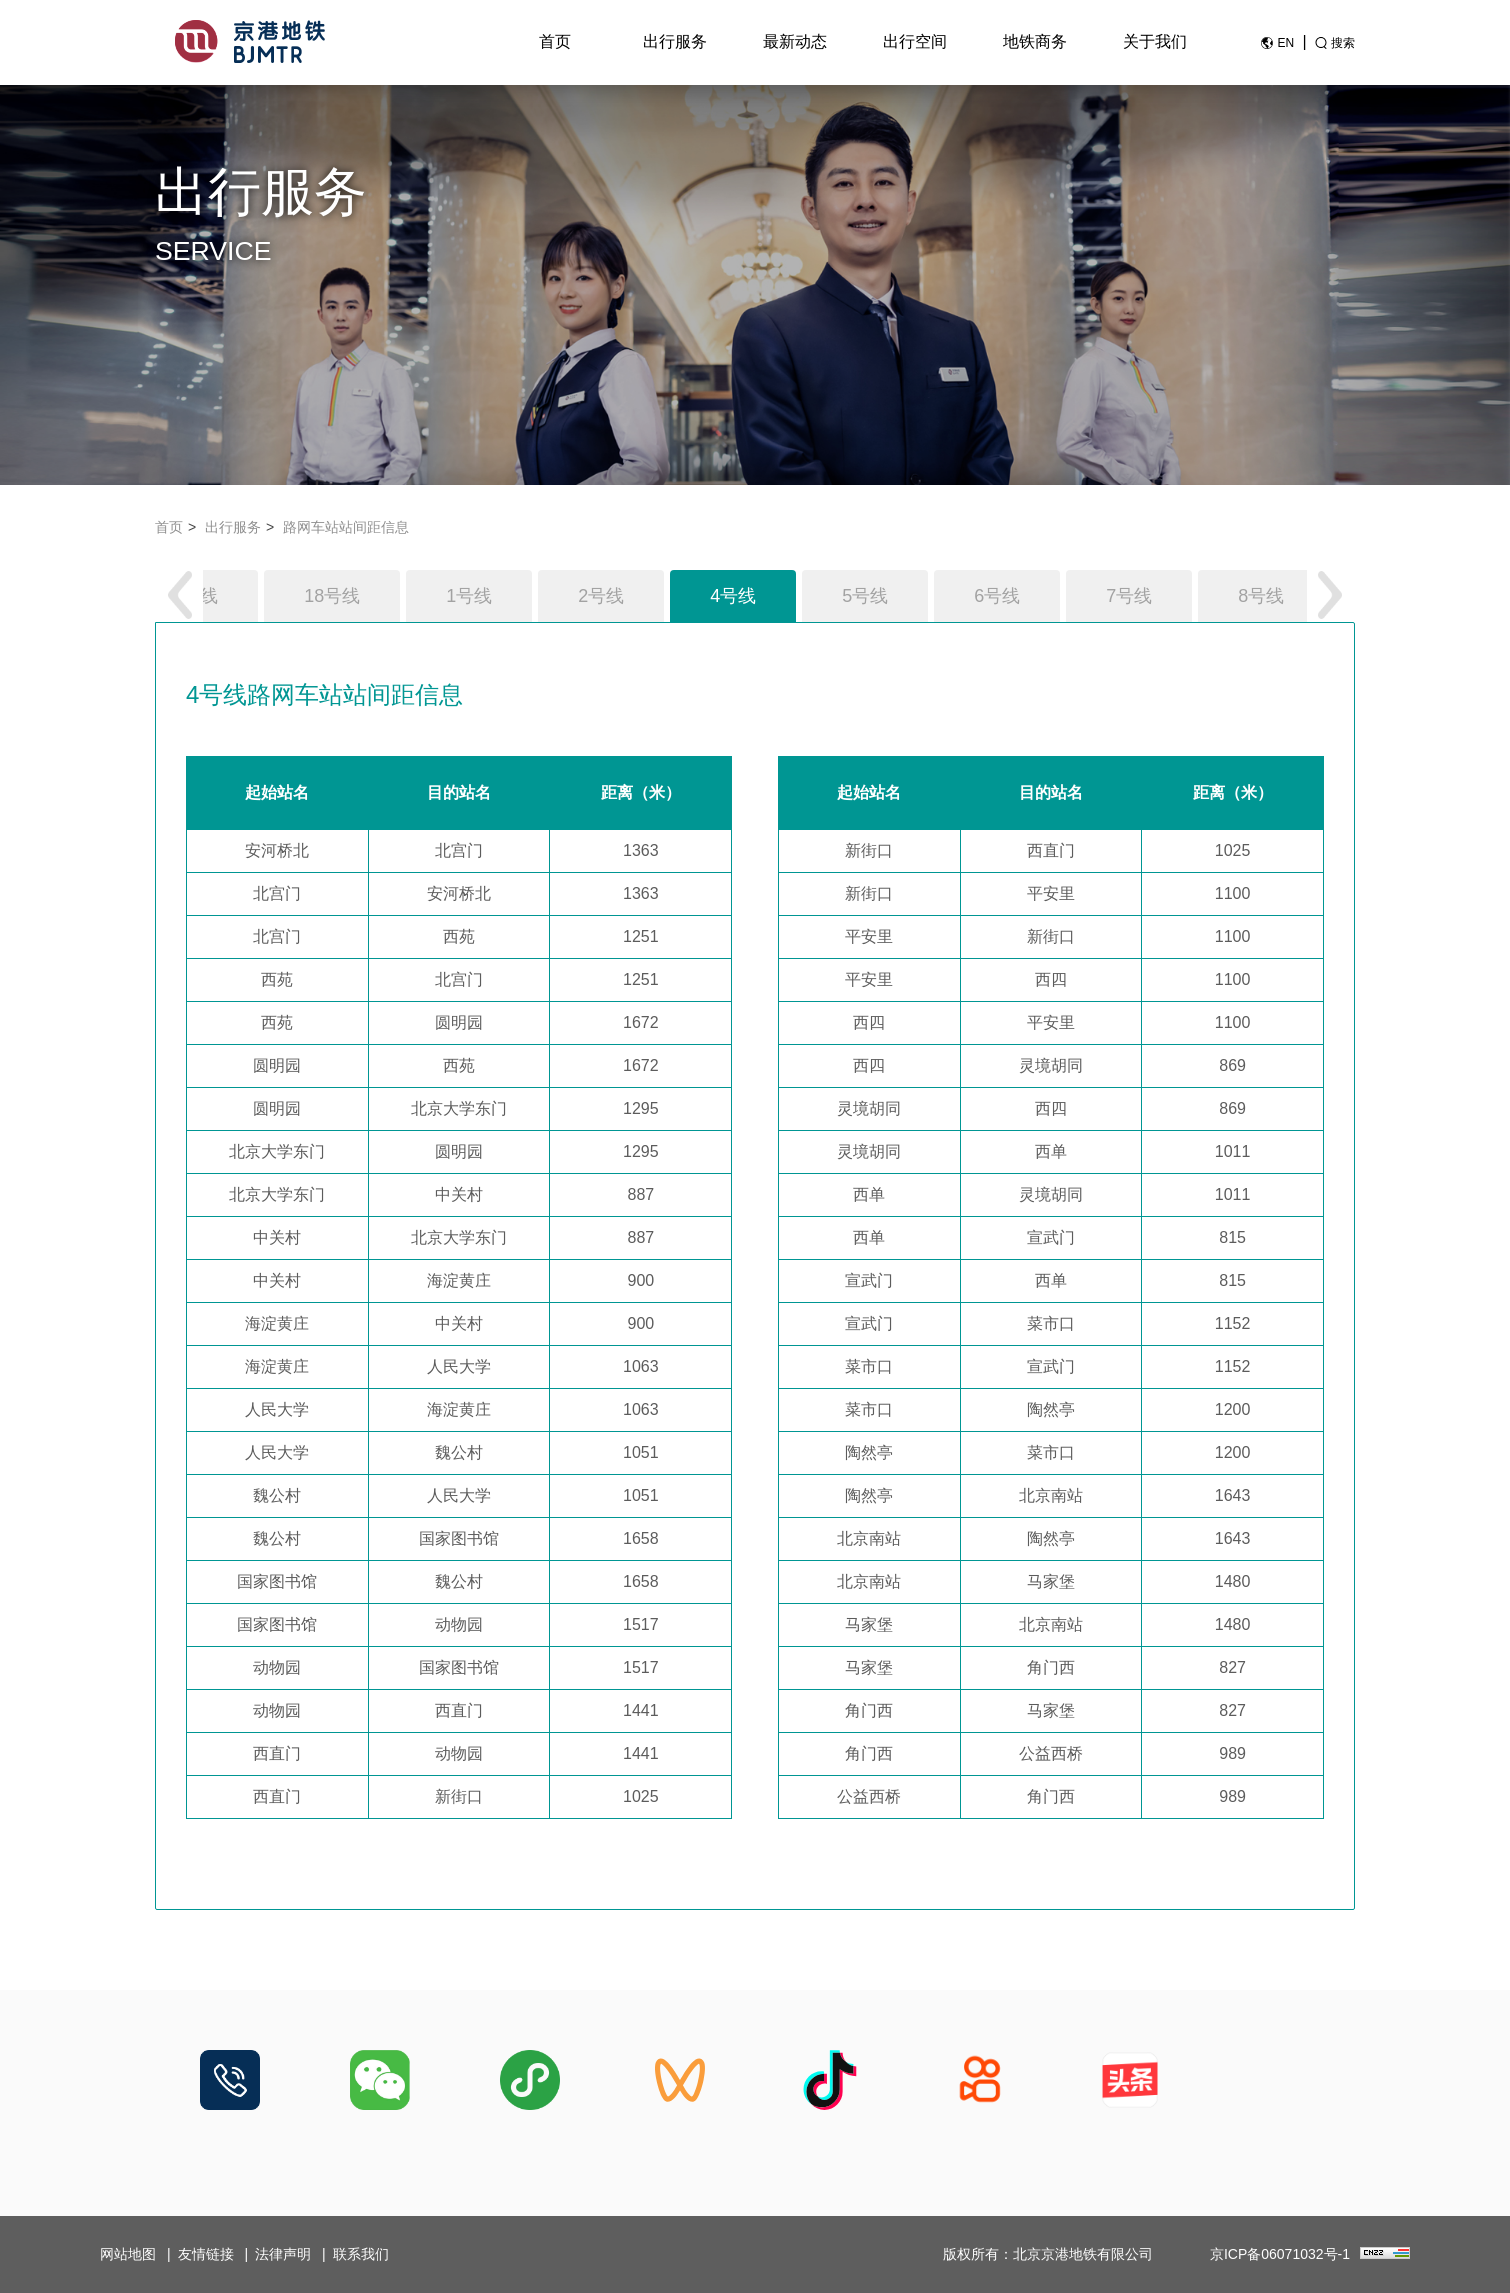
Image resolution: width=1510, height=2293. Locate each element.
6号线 (997, 596)
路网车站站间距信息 (346, 527)
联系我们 (361, 2254)
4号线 (733, 596)
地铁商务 (1035, 41)
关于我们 (1155, 41)
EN (1285, 43)
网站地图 (128, 2254)
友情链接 (206, 2254)
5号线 (865, 596)
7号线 (1129, 596)
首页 (555, 41)
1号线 (469, 596)
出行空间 (915, 41)
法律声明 (283, 2254)
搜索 (1343, 43)
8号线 (1261, 596)
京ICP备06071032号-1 (1280, 2254)
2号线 (601, 596)
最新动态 (795, 41)
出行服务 (675, 41)
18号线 (332, 596)
